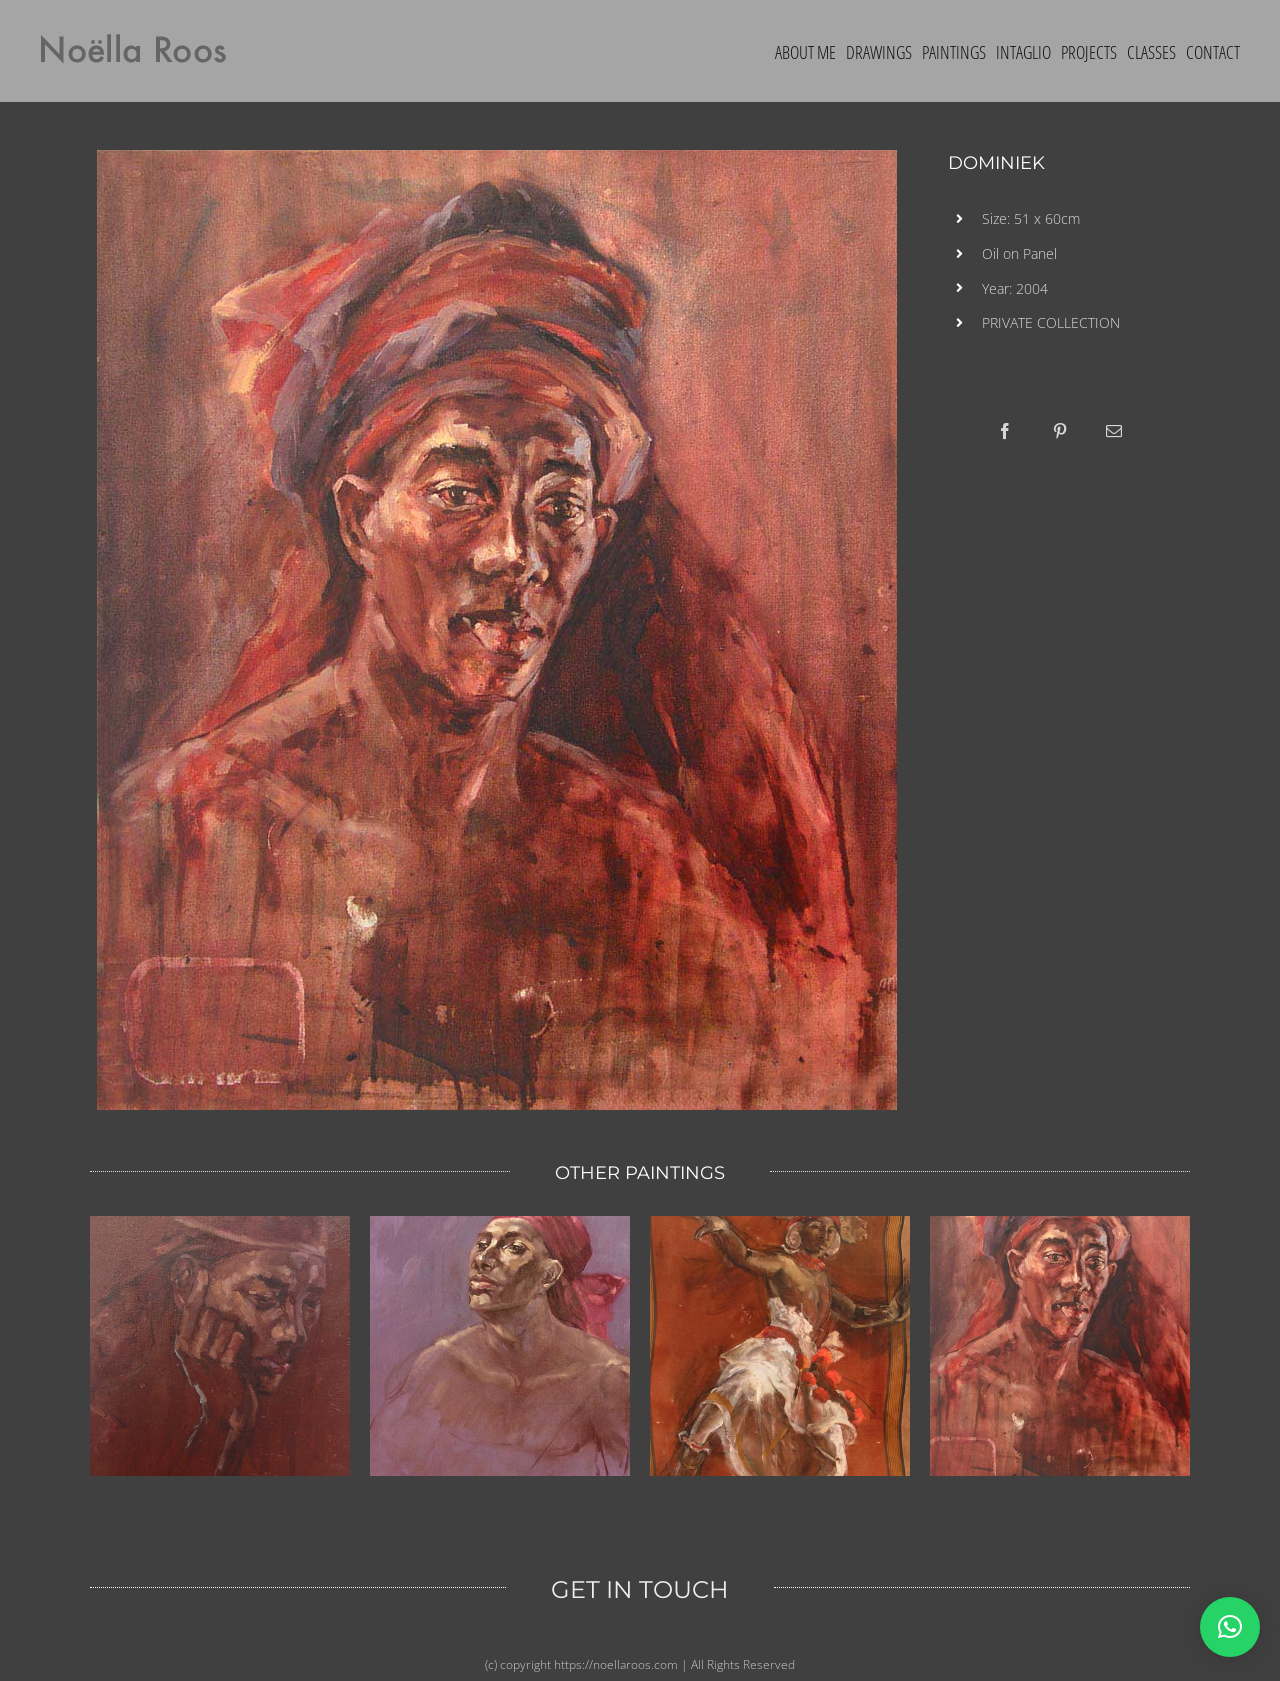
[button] (1230, 1627)
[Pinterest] (1060, 431)
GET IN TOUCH (640, 1589)
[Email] (1114, 431)
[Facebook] (1005, 431)
